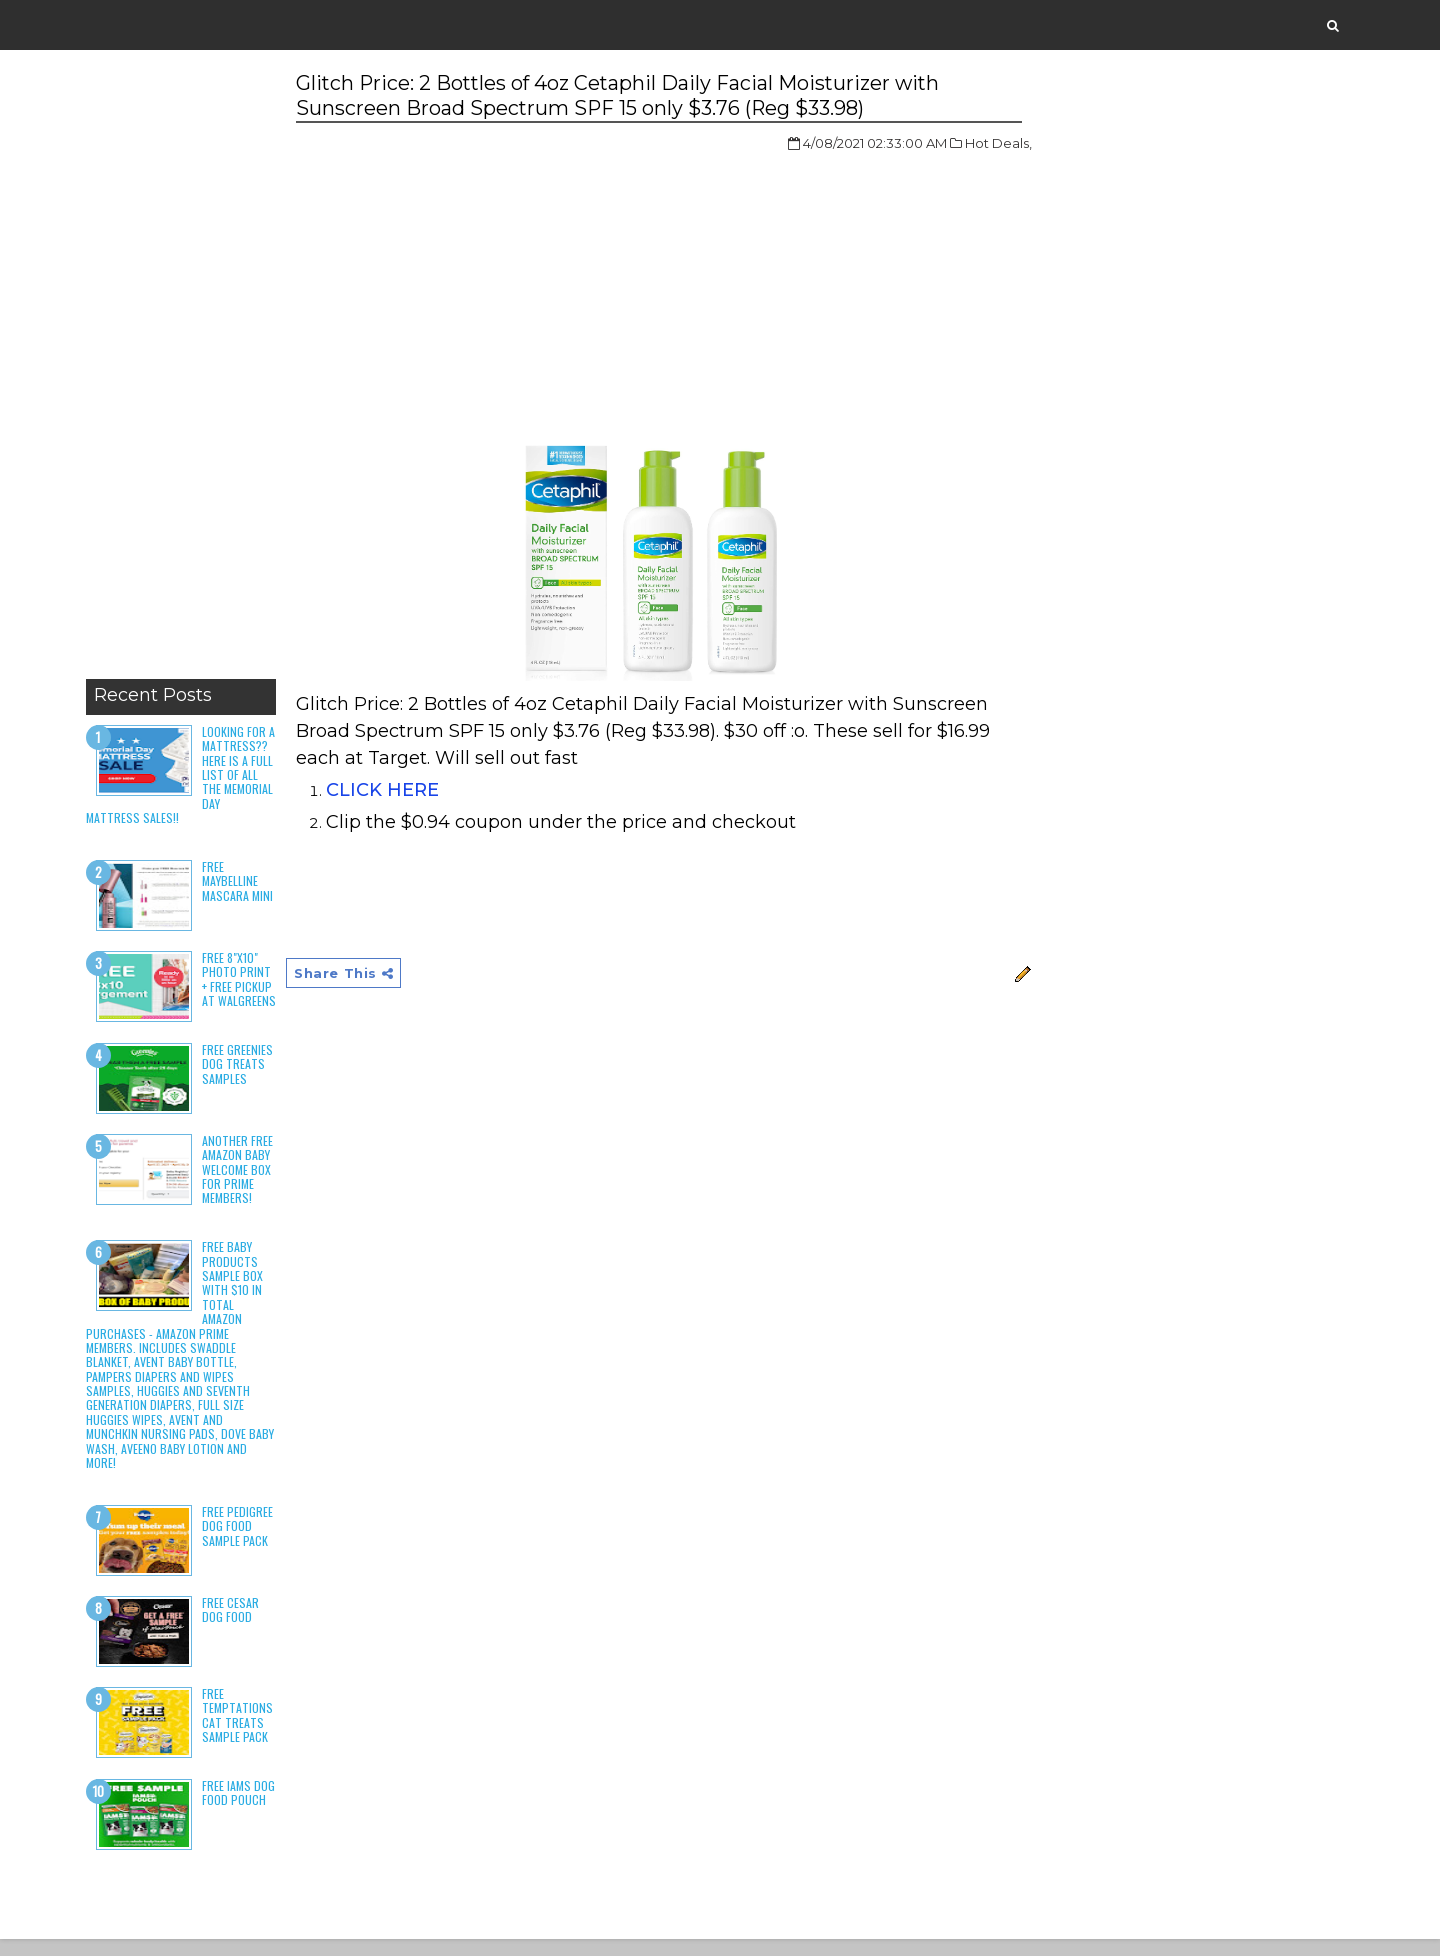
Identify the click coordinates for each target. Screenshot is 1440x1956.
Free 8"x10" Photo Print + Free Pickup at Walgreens (241, 987)
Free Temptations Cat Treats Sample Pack (241, 1731)
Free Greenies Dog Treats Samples (241, 1080)
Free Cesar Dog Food (234, 1625)
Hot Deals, (963, 144)
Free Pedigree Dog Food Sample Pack (241, 1542)
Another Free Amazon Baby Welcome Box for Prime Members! (241, 1185)
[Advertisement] (184, 370)
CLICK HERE (388, 791)
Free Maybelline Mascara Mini (241, 882)
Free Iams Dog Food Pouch (242, 1808)
